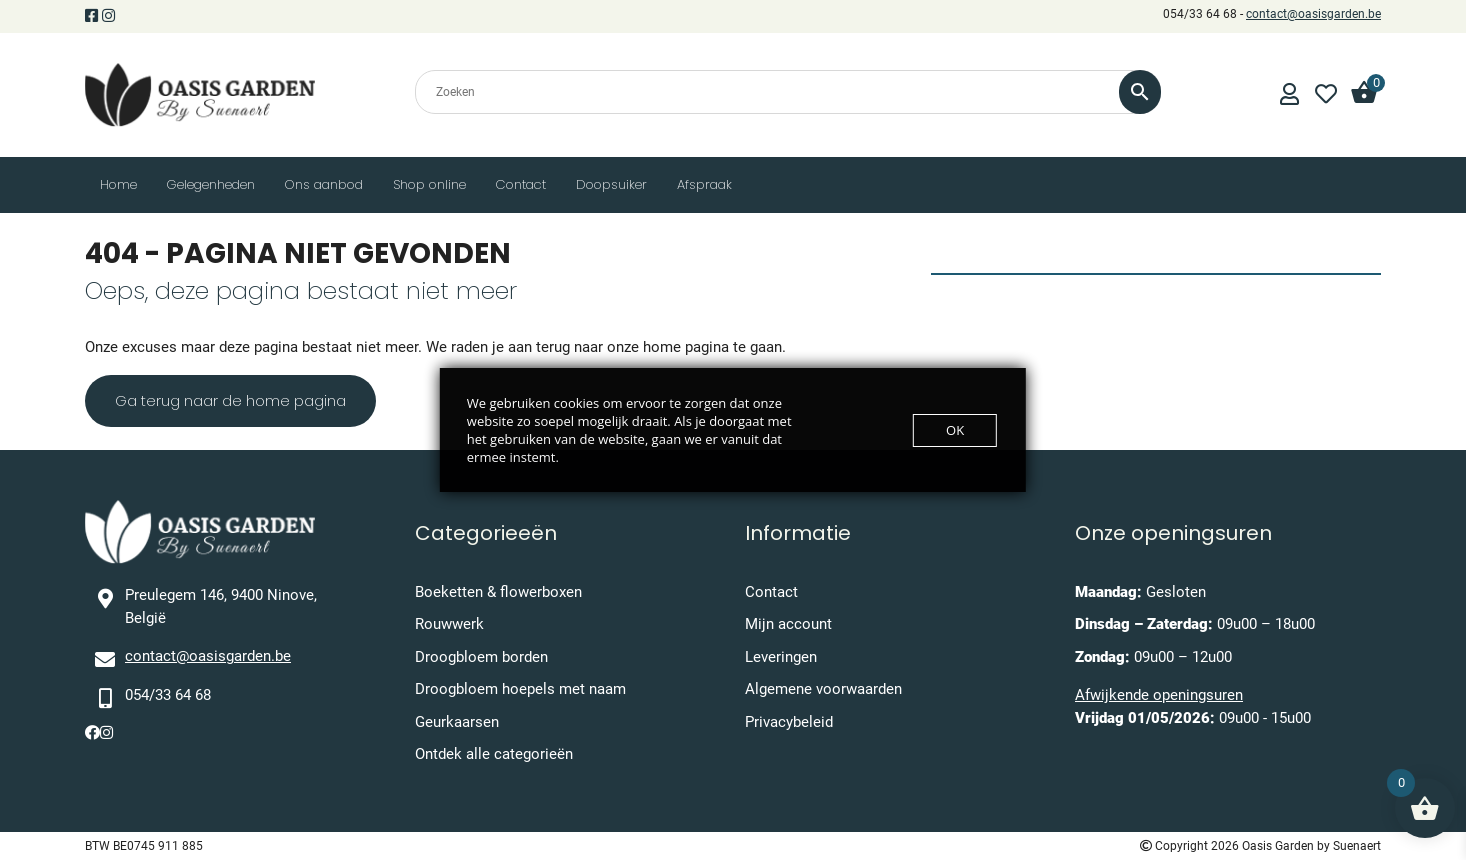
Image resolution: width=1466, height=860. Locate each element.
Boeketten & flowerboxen (498, 592)
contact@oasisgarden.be (1313, 14)
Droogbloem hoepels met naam (520, 689)
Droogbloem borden (481, 657)
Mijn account (788, 624)
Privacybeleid (789, 722)
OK (955, 430)
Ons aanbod (324, 184)
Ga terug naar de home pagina (230, 400)
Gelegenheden (211, 184)
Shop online (429, 184)
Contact (521, 184)
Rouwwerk (449, 624)
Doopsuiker (611, 184)
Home (118, 184)
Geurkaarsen (457, 722)
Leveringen (781, 657)
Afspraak (704, 184)
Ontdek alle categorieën (494, 754)
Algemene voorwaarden (823, 689)
